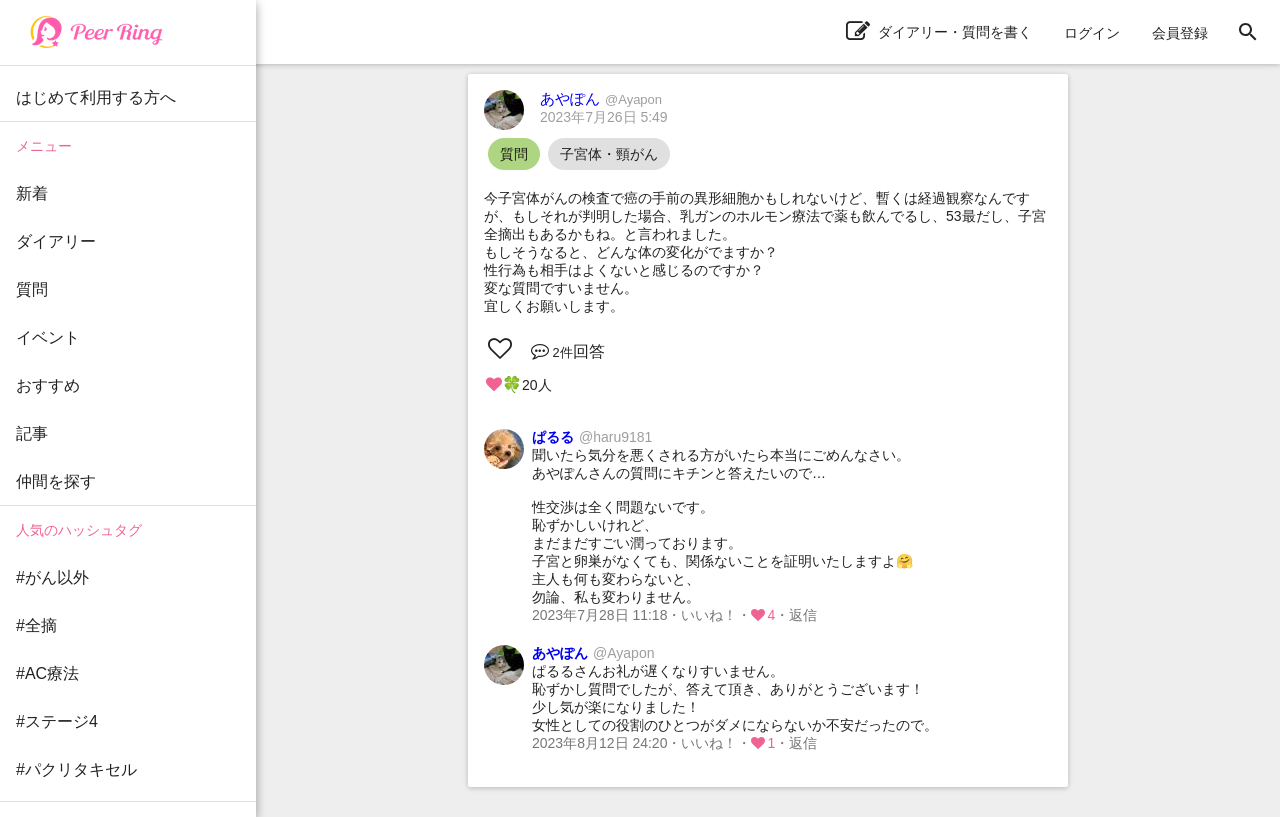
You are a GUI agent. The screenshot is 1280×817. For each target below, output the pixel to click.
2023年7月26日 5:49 (604, 117)
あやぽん (601, 98)
